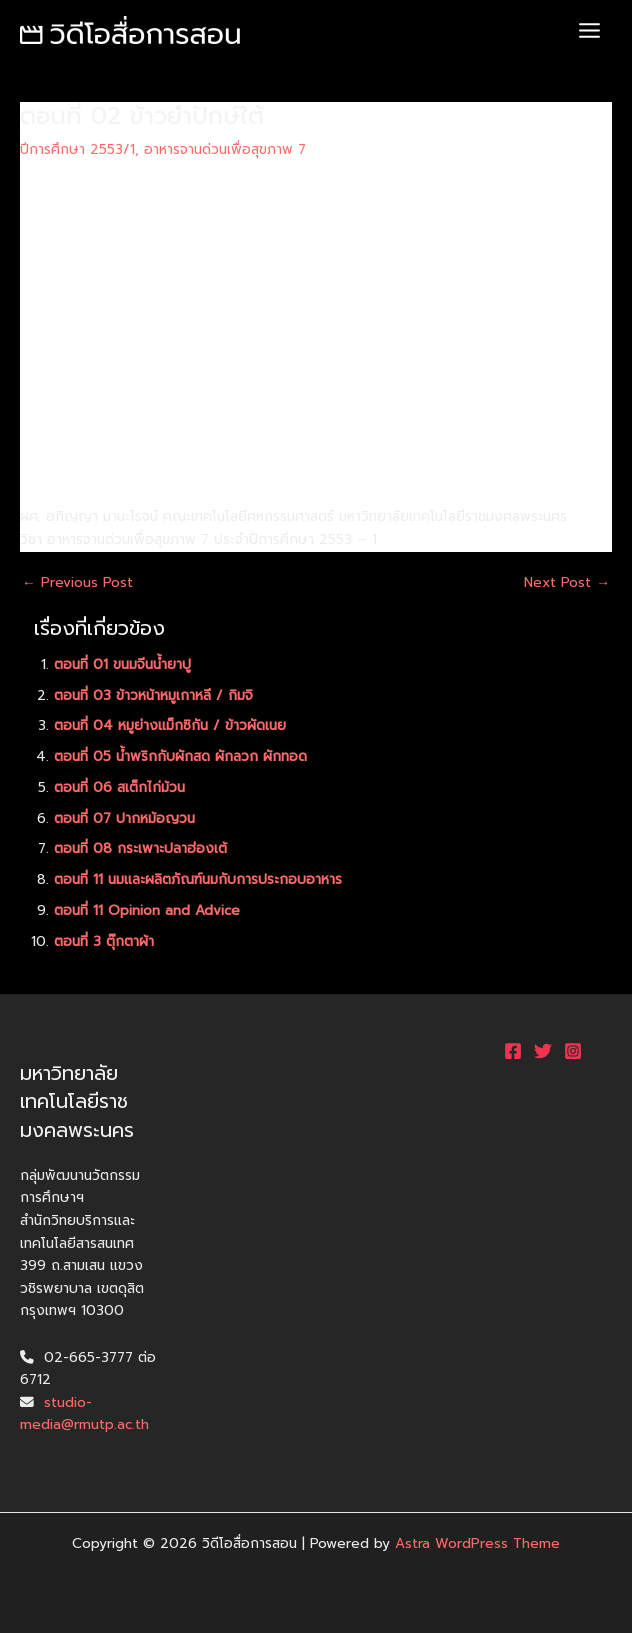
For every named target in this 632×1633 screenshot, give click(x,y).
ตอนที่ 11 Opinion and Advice (147, 910)
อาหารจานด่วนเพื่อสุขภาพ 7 (225, 149)
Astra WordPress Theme (477, 1543)
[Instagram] (573, 1051)
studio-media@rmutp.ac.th (84, 1414)
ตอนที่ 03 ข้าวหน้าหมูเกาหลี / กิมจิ (153, 695)
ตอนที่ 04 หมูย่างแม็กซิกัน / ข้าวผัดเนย (170, 725)
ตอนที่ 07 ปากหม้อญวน (124, 818)
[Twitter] (543, 1051)
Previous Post (77, 583)
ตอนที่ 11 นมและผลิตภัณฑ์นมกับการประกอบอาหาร (198, 879)
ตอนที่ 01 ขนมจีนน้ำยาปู (122, 664)
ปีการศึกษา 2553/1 (77, 149)
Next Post (567, 583)
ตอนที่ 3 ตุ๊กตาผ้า (104, 941)
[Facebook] (513, 1051)
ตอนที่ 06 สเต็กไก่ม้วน (119, 787)
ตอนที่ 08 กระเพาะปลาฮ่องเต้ (140, 848)
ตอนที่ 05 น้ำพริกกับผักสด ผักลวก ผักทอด (180, 756)
